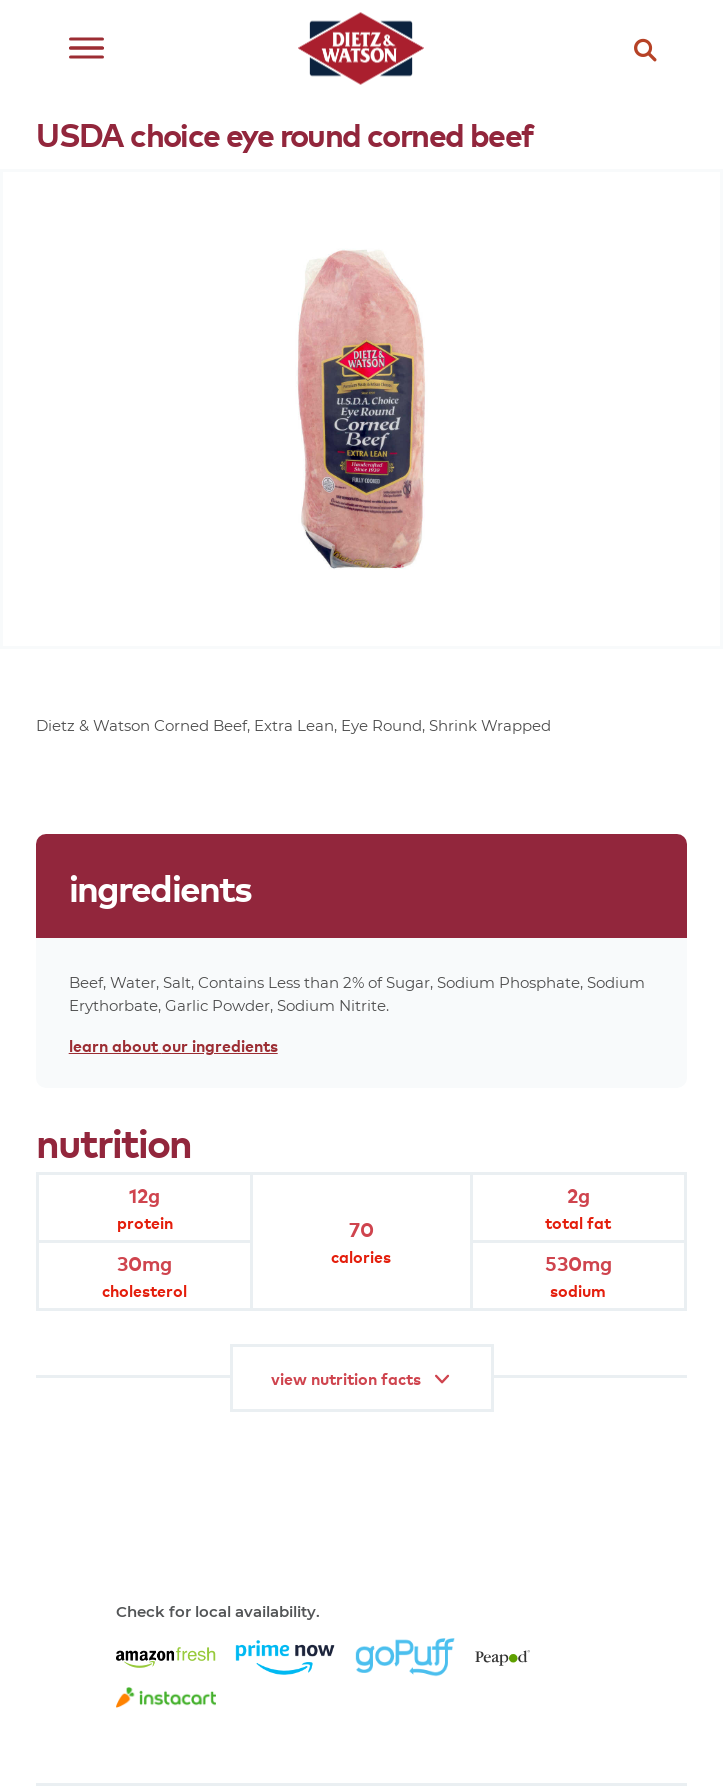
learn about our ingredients (173, 1045)
